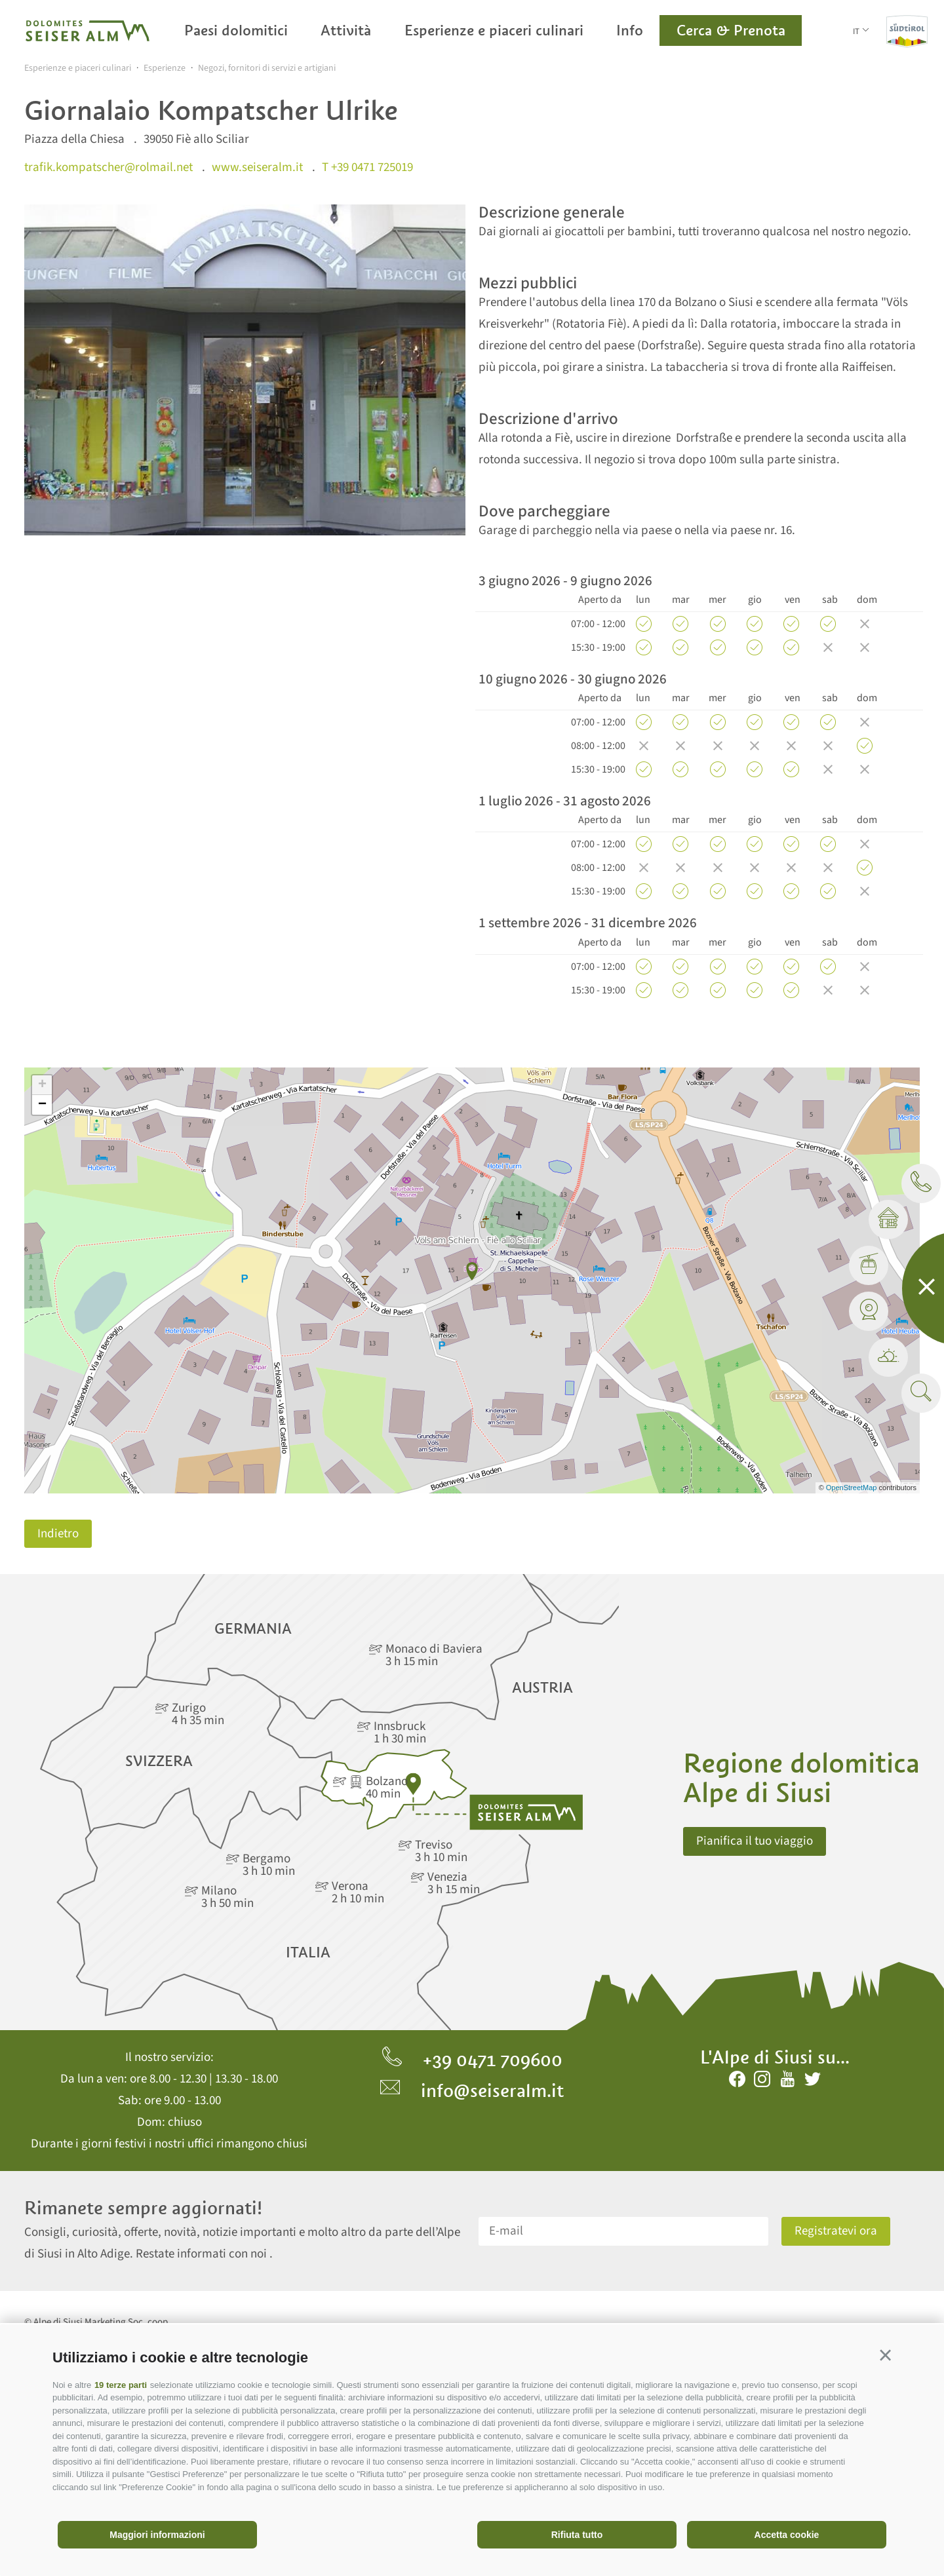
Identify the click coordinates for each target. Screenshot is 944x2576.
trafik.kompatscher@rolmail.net (108, 167)
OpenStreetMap (852, 1487)
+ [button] (42, 1085)
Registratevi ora (836, 2231)
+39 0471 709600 (472, 2059)
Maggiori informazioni (157, 2534)
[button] (885, 2355)
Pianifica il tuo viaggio (754, 1841)
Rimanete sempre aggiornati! (143, 2208)
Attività (346, 30)
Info (629, 30)
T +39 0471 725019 (367, 167)
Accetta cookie (787, 2534)
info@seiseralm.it (472, 2090)
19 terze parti (120, 2385)
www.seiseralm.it (257, 167)
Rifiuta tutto (577, 2534)
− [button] (42, 1105)
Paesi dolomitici (236, 30)
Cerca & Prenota (731, 30)
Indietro (58, 1534)
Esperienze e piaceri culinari (493, 30)
